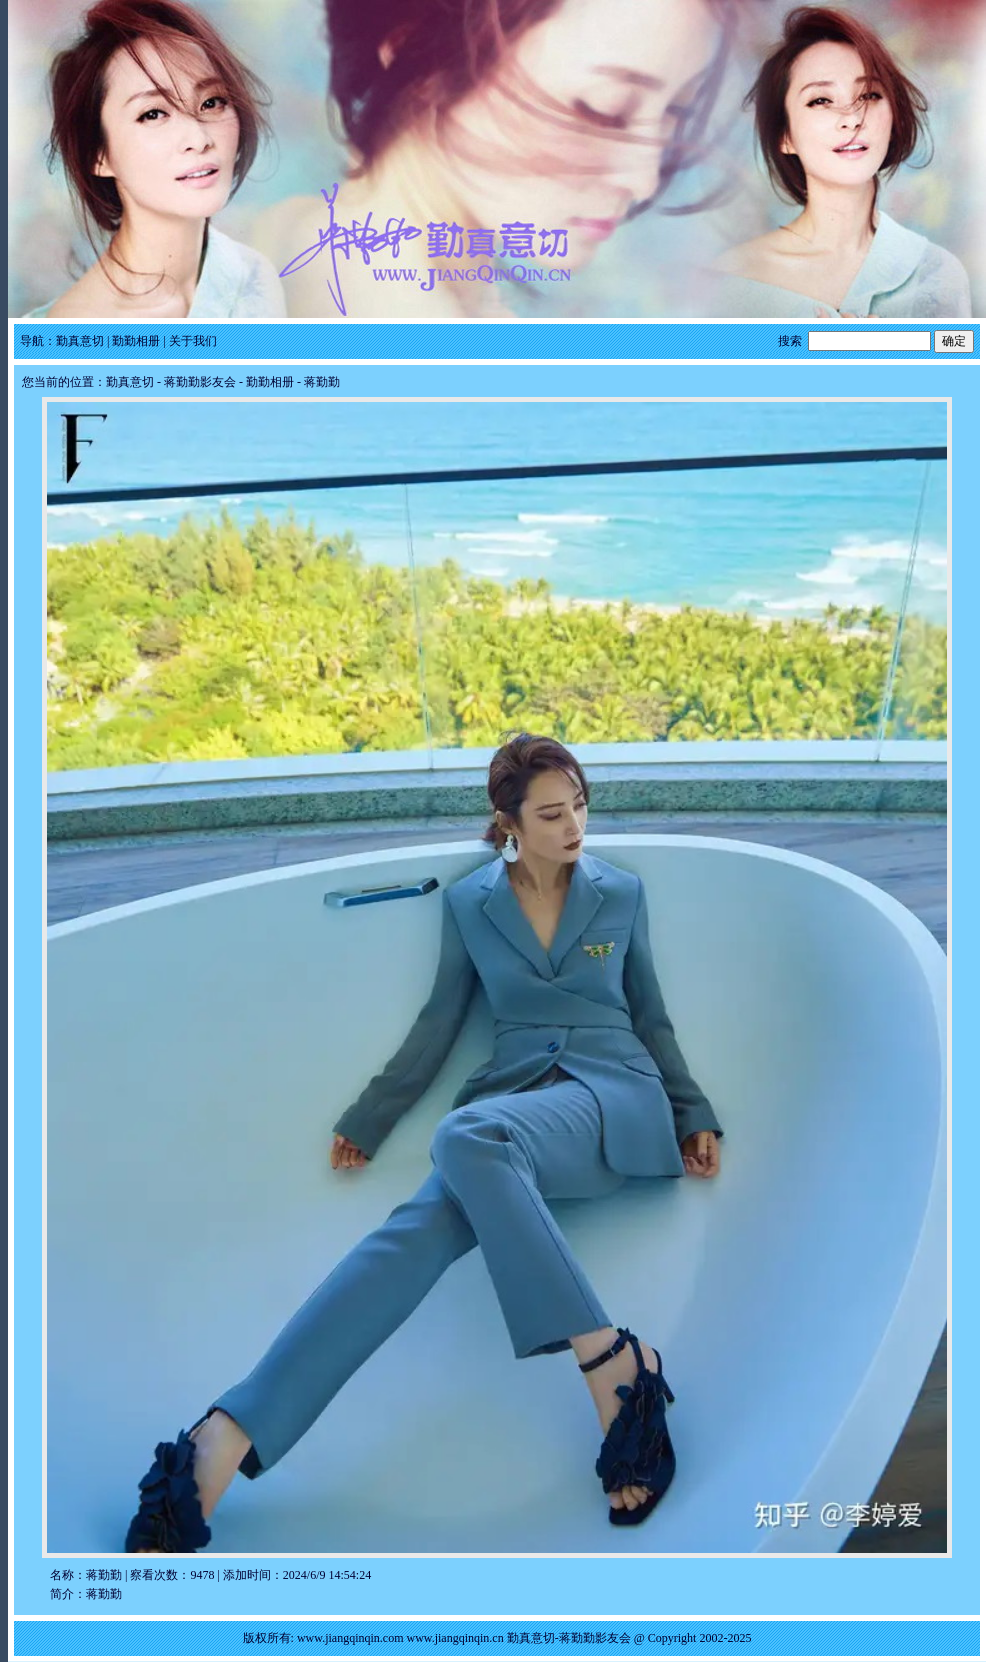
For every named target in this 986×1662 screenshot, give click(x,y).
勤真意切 (80, 341)
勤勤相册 (136, 341)
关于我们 (193, 341)
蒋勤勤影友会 (200, 382)
